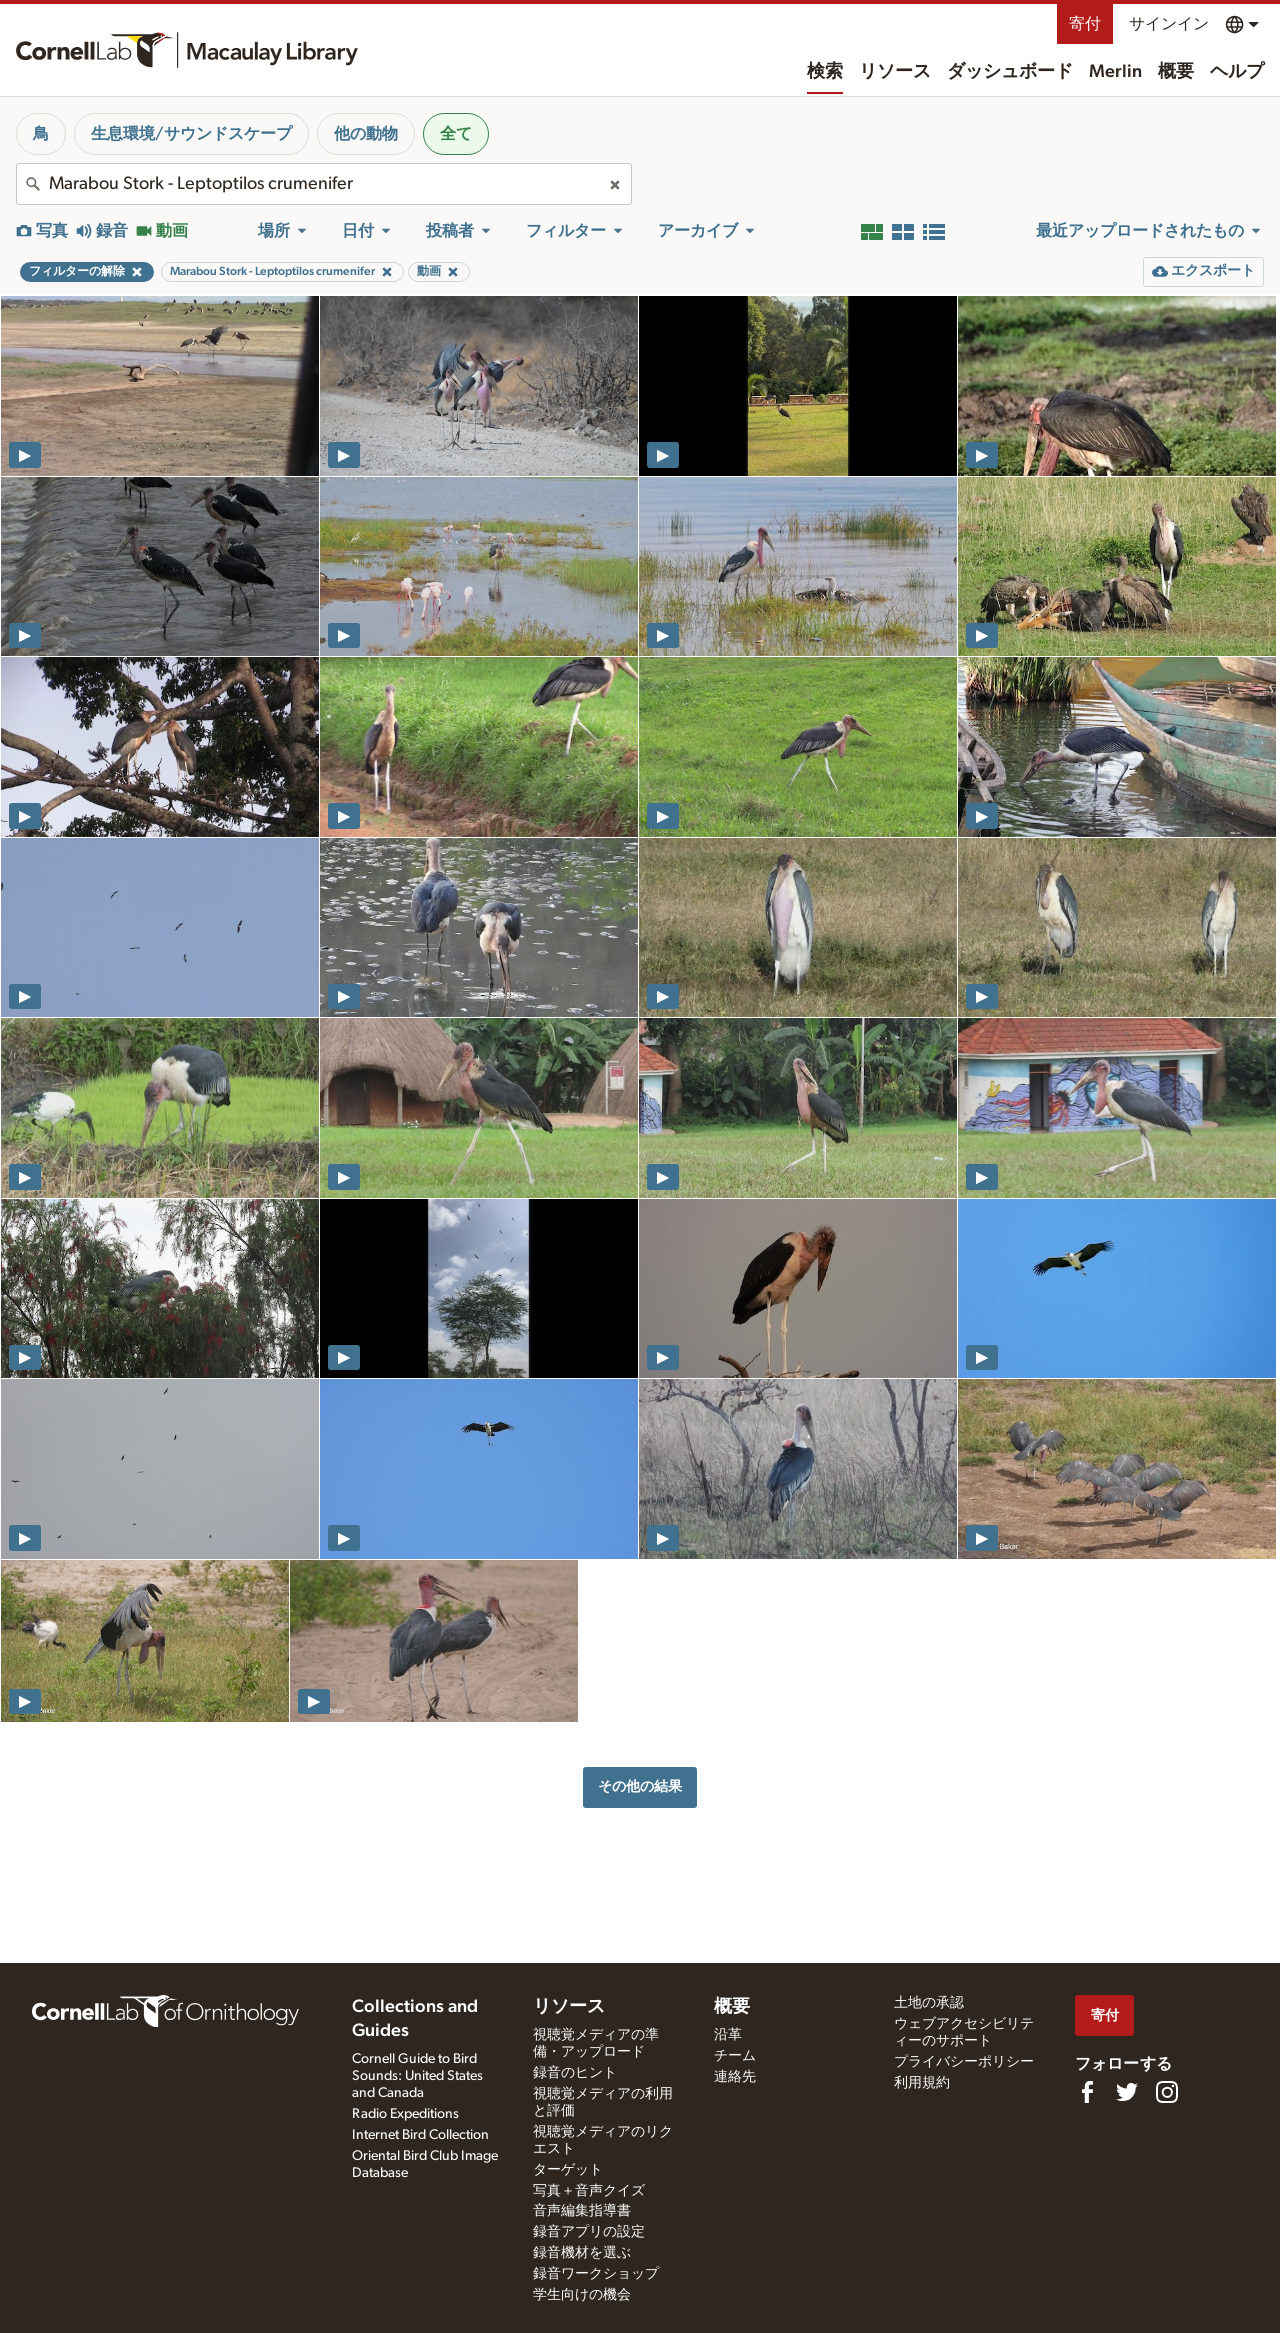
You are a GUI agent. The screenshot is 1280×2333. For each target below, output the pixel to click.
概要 (1176, 72)
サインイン (1169, 24)
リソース (895, 72)
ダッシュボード (1010, 72)
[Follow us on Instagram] (1167, 2092)
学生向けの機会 (582, 2295)
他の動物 (366, 134)
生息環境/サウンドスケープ (191, 134)
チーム (735, 2056)
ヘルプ (1237, 72)
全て (456, 134)
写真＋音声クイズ (589, 2191)
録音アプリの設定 (589, 2232)
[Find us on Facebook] (1087, 2092)
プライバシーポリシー (964, 2062)
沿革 (728, 2035)
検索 (825, 72)
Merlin (1115, 72)
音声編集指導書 (582, 2211)
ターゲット (568, 2170)
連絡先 (735, 2077)
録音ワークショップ (596, 2274)
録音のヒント (575, 2073)
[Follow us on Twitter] (1127, 2092)
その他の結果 (640, 1786)
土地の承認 (929, 2003)
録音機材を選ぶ (582, 2253)
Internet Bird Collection (420, 2135)
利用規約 (922, 2083)
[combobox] (324, 184)
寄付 (1085, 24)
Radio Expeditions (405, 2114)
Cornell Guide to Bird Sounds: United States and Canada (417, 2076)
